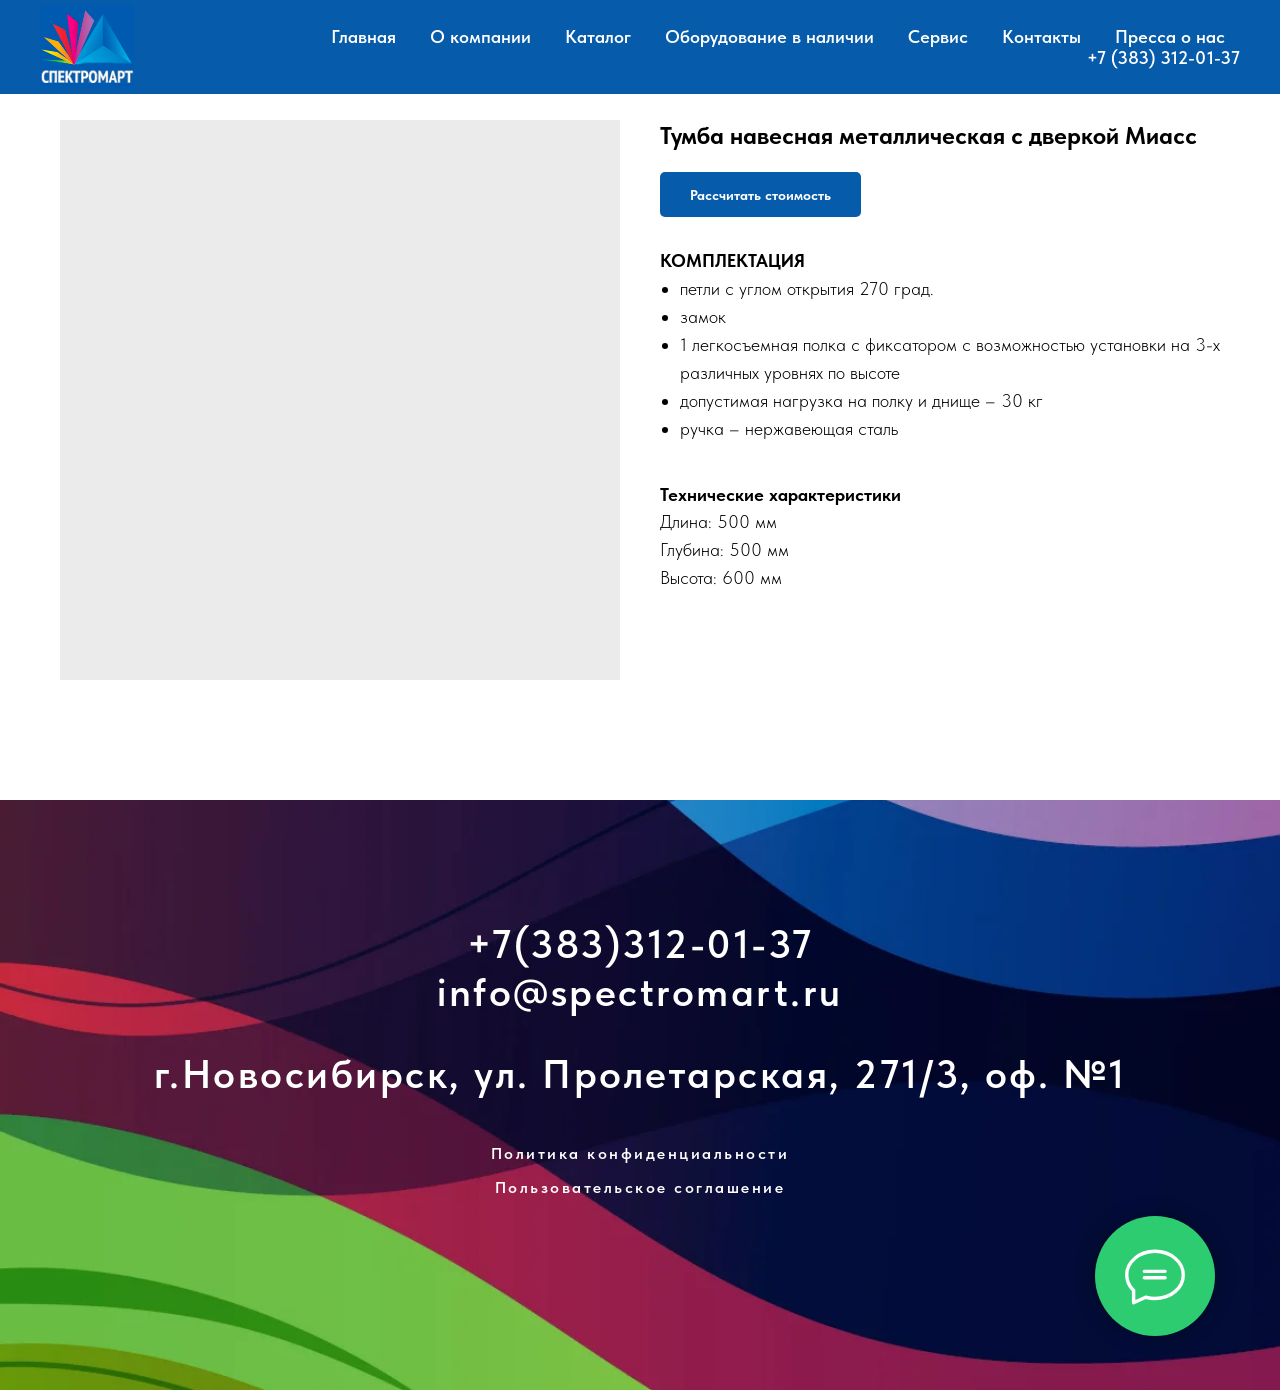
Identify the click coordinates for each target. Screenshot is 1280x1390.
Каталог (598, 36)
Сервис (938, 36)
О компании (480, 36)
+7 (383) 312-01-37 (1163, 57)
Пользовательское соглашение (640, 1187)
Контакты (1041, 36)
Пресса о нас (1170, 36)
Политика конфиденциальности (640, 1153)
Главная (363, 36)
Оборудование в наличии (769, 36)
